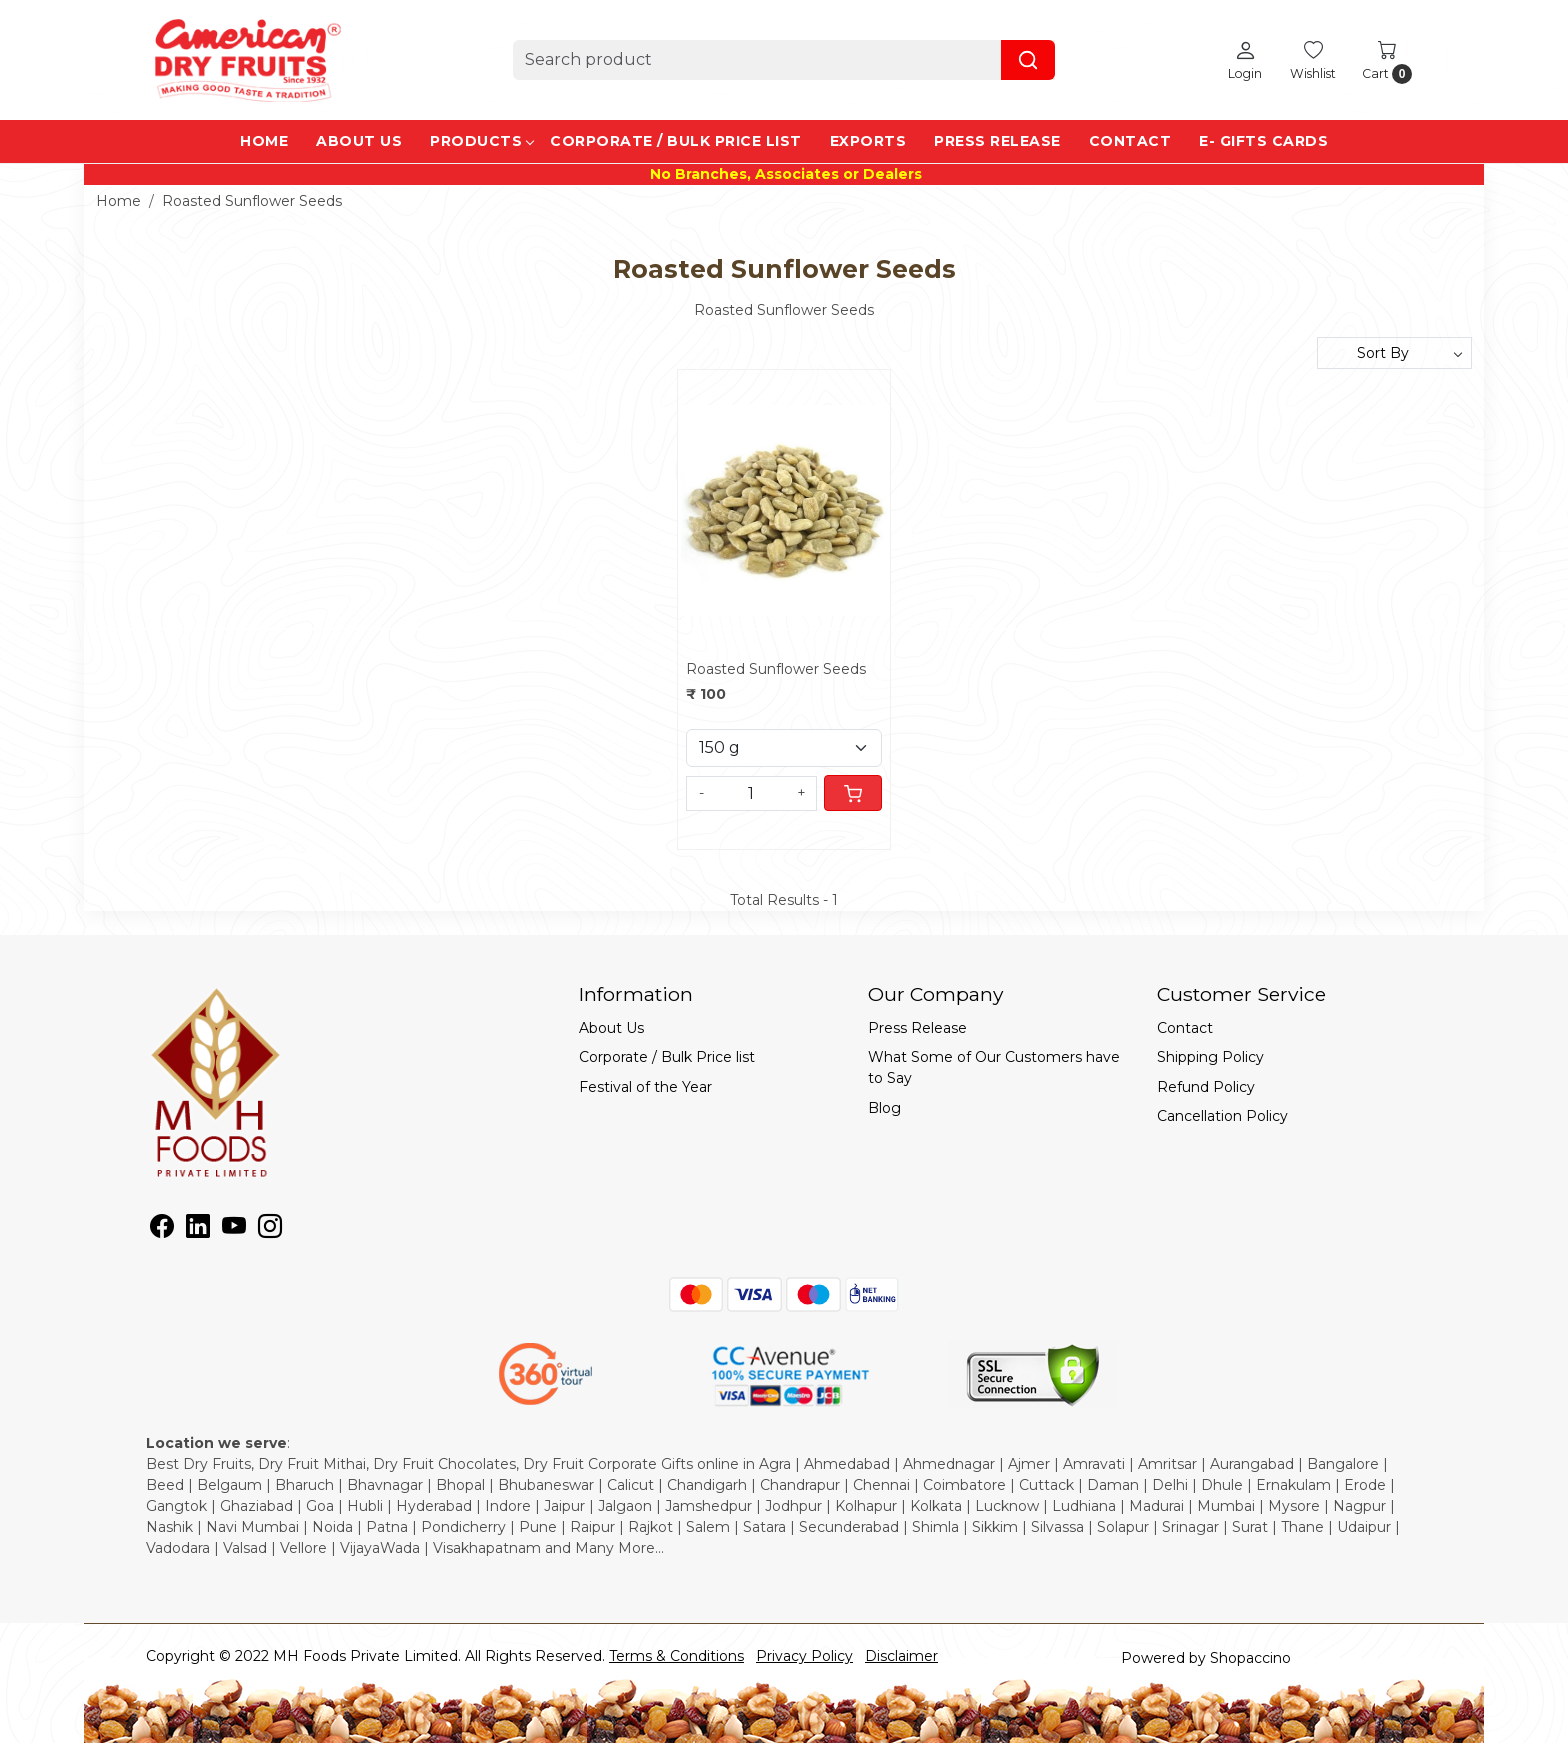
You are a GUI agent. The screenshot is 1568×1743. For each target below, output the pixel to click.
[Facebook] (162, 1230)
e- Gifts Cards (1263, 141)
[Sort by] (1394, 353)
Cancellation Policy (1222, 1116)
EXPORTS (868, 141)
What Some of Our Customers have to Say (994, 1067)
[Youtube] (234, 1230)
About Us (359, 141)
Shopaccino (1250, 1658)
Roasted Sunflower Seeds (776, 669)
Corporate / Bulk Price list (676, 141)
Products (481, 141)
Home (264, 141)
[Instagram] (270, 1230)
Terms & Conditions (676, 1656)
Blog (884, 1108)
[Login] (1245, 60)
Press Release (997, 141)
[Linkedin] (198, 1230)
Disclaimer (901, 1656)
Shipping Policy (1210, 1057)
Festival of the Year (645, 1087)
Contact (1130, 141)
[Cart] (853, 793)
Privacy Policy (804, 1656)
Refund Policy (1206, 1087)
